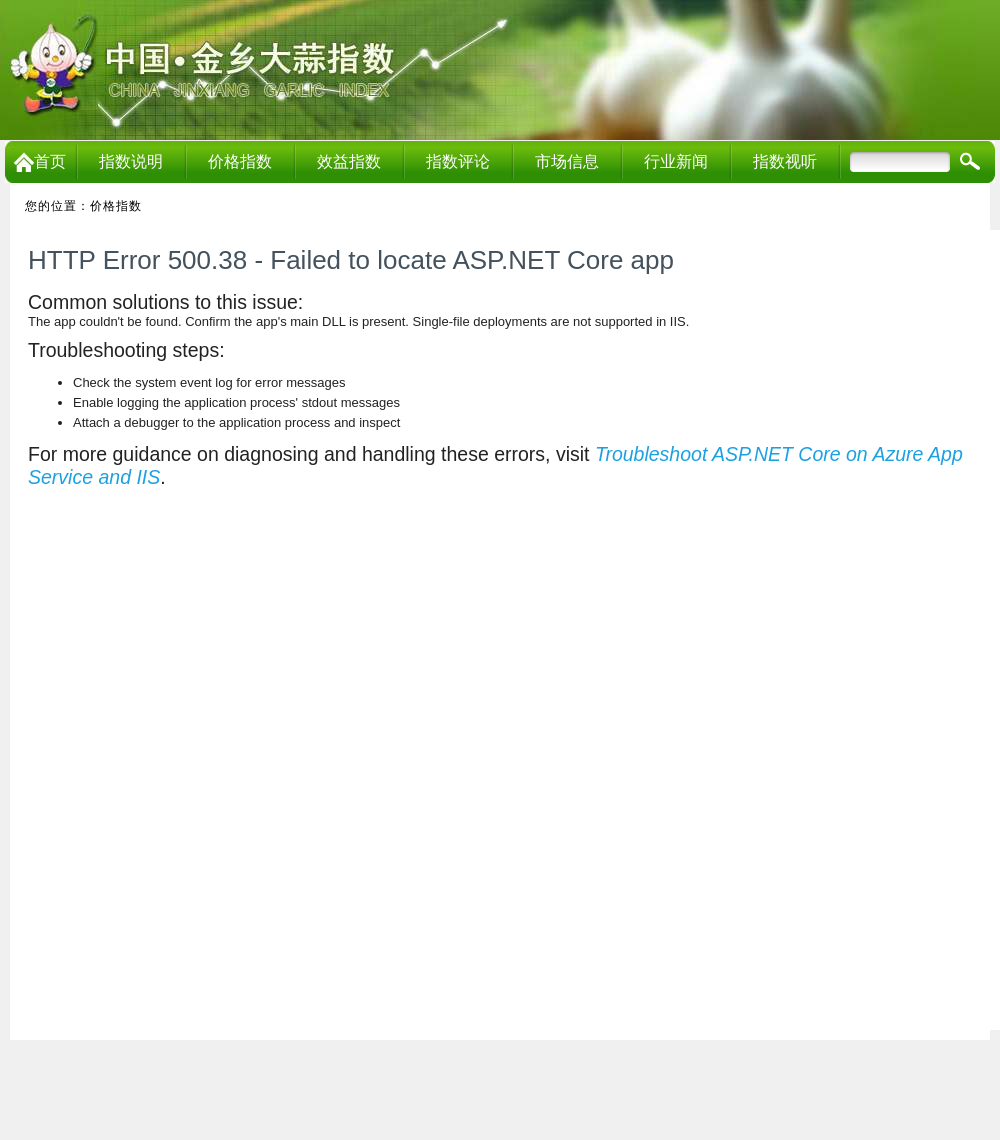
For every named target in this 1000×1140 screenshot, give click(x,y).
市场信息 (567, 161)
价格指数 (240, 161)
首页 (40, 161)
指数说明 (131, 161)
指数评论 (458, 161)
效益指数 (349, 161)
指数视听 (785, 161)
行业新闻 (676, 161)
